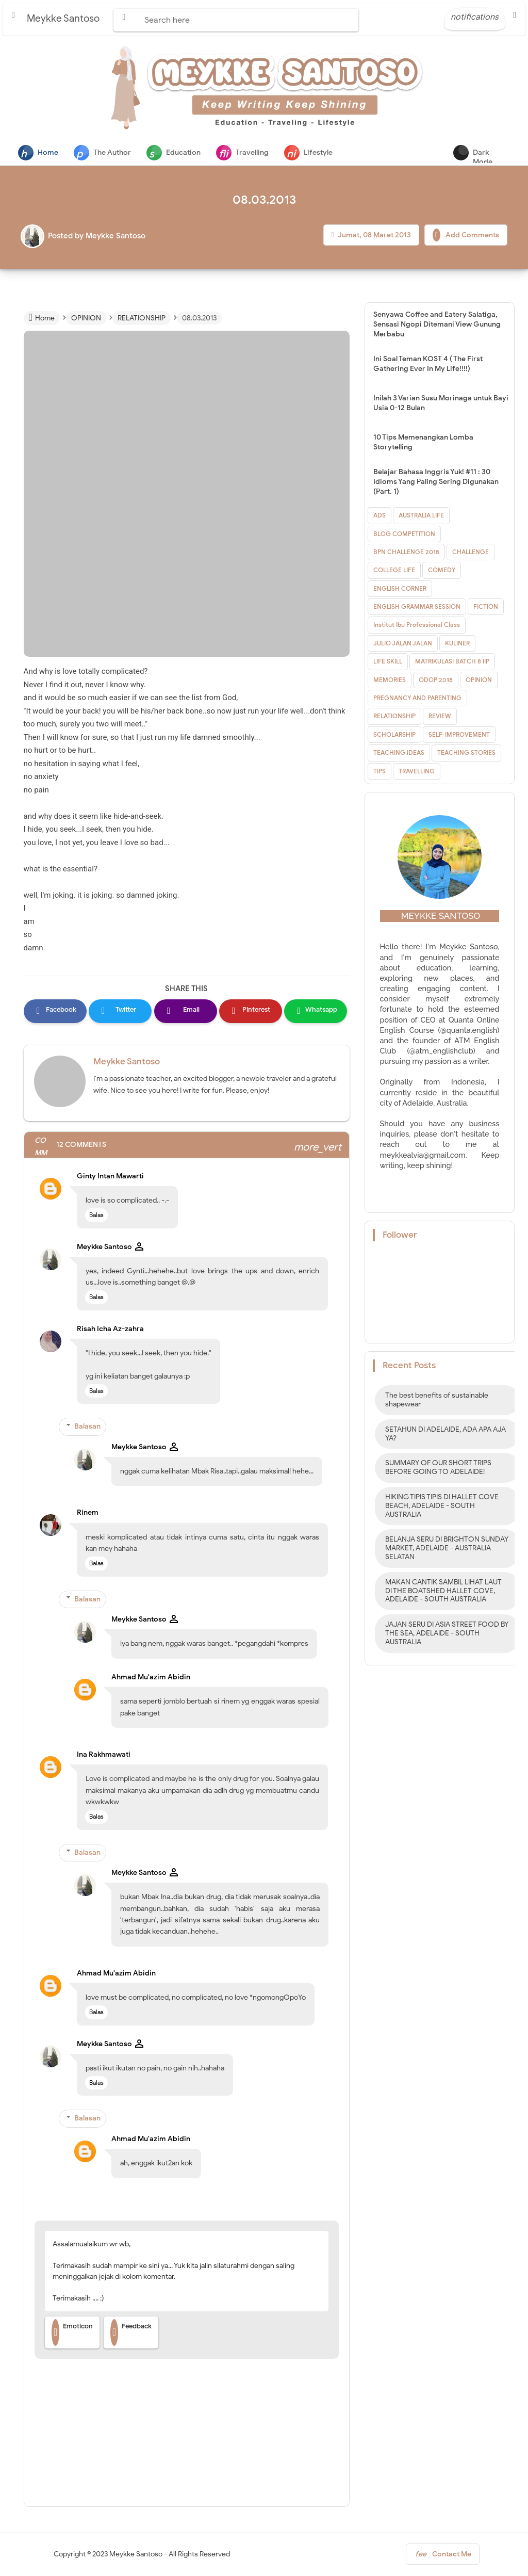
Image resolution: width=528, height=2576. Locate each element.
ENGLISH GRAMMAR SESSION (416, 607)
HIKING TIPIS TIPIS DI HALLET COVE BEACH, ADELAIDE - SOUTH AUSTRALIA (442, 1507)
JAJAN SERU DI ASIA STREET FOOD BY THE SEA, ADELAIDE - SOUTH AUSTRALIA (446, 1634)
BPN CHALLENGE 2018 (406, 553)
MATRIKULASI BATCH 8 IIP (452, 662)
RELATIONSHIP (394, 717)
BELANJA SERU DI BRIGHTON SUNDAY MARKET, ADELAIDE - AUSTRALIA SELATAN (446, 1549)
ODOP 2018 (436, 681)
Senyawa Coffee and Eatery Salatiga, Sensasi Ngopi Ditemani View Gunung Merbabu (437, 325)
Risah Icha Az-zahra (110, 1329)
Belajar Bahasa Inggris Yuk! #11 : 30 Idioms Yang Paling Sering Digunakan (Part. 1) (436, 482)
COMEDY (441, 571)
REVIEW (439, 717)
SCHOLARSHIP (394, 735)
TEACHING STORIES (466, 753)
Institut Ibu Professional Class (416, 625)
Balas (96, 1216)
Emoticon (72, 2333)
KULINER (457, 644)
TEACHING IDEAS (398, 753)
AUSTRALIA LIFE (421, 516)
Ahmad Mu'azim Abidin (150, 1678)
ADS (379, 516)
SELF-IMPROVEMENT (459, 735)
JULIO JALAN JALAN (402, 644)
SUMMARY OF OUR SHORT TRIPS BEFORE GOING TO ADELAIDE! (438, 1468)
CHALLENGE (470, 553)
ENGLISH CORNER (399, 589)
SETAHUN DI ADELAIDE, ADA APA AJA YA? (445, 1435)
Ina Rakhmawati (103, 1755)
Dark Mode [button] (507, 154)
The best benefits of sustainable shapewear (436, 1400)
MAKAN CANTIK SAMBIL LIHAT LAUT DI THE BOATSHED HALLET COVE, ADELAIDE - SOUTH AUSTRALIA (443, 1592)
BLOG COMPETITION (404, 535)
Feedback (131, 2333)
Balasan (87, 1427)
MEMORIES (389, 681)
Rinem (87, 1513)
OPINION (479, 681)
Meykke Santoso (126, 1062)
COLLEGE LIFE (394, 571)
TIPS (379, 772)
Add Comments (466, 236)
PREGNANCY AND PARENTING (417, 699)
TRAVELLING (417, 772)
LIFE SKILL (387, 662)
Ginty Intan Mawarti (110, 1177)
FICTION (485, 607)
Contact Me (442, 2557)
